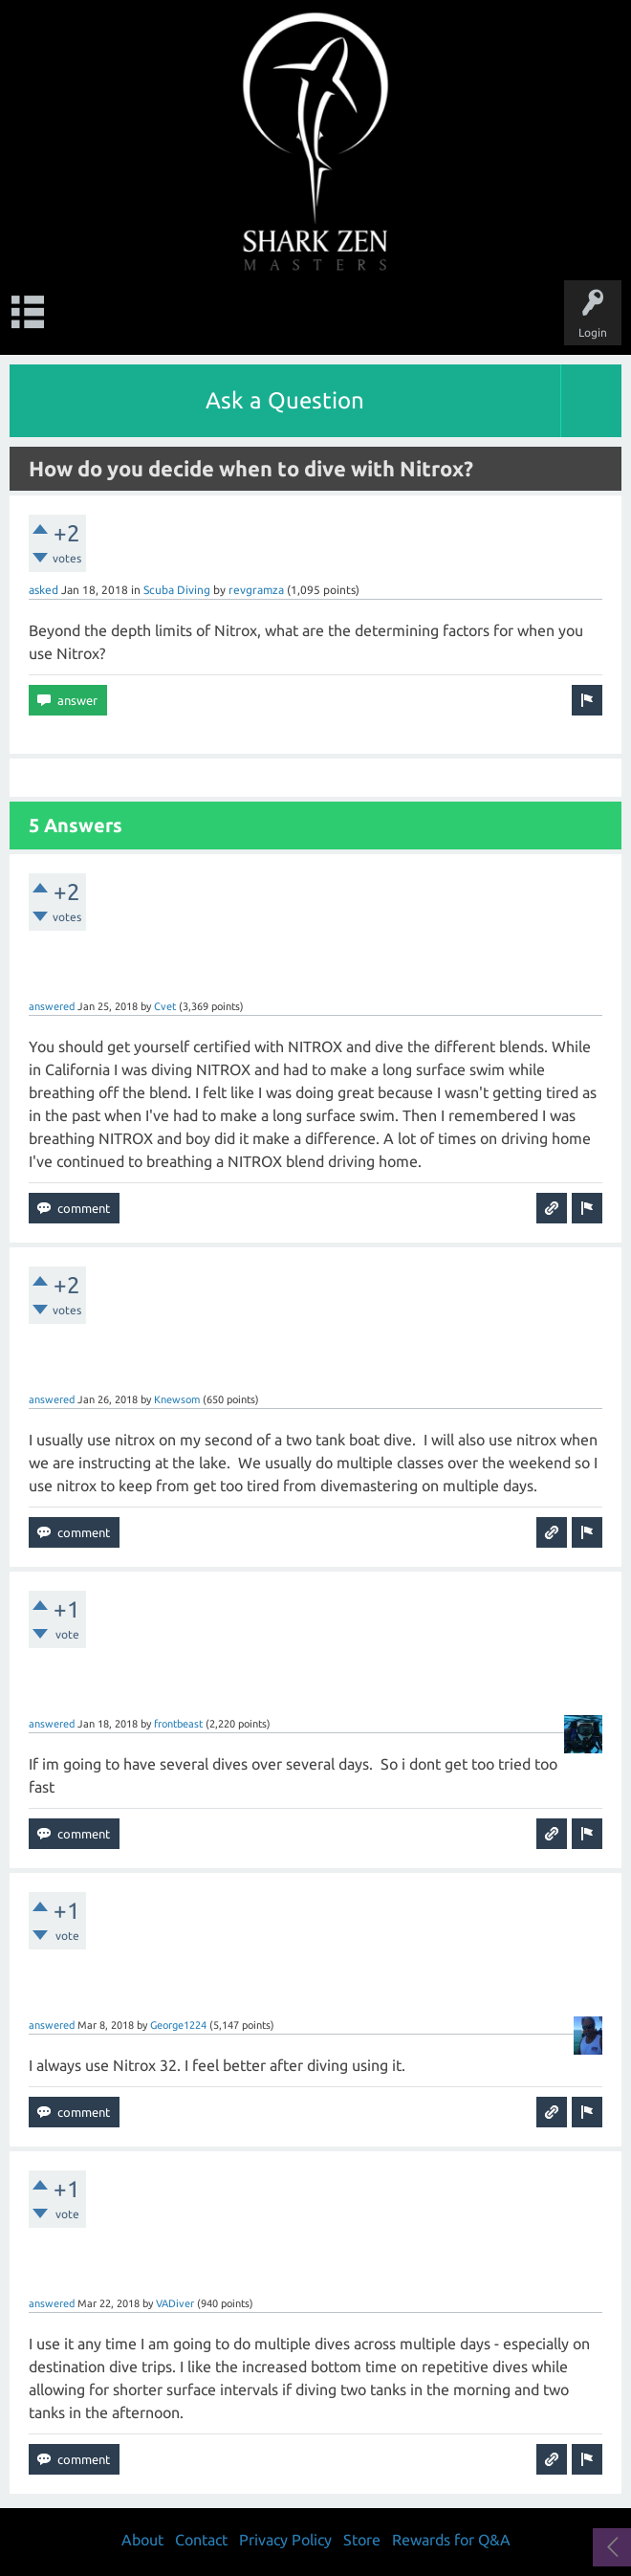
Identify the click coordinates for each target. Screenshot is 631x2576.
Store (362, 2539)
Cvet (165, 1006)
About (142, 2539)
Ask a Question (285, 400)
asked (43, 589)
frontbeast (178, 1723)
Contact (201, 2539)
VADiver (175, 2303)
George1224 (178, 2025)
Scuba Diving (176, 589)
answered (52, 1006)
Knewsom (177, 1399)
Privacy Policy (285, 2539)
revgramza (256, 589)
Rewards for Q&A (451, 2539)
